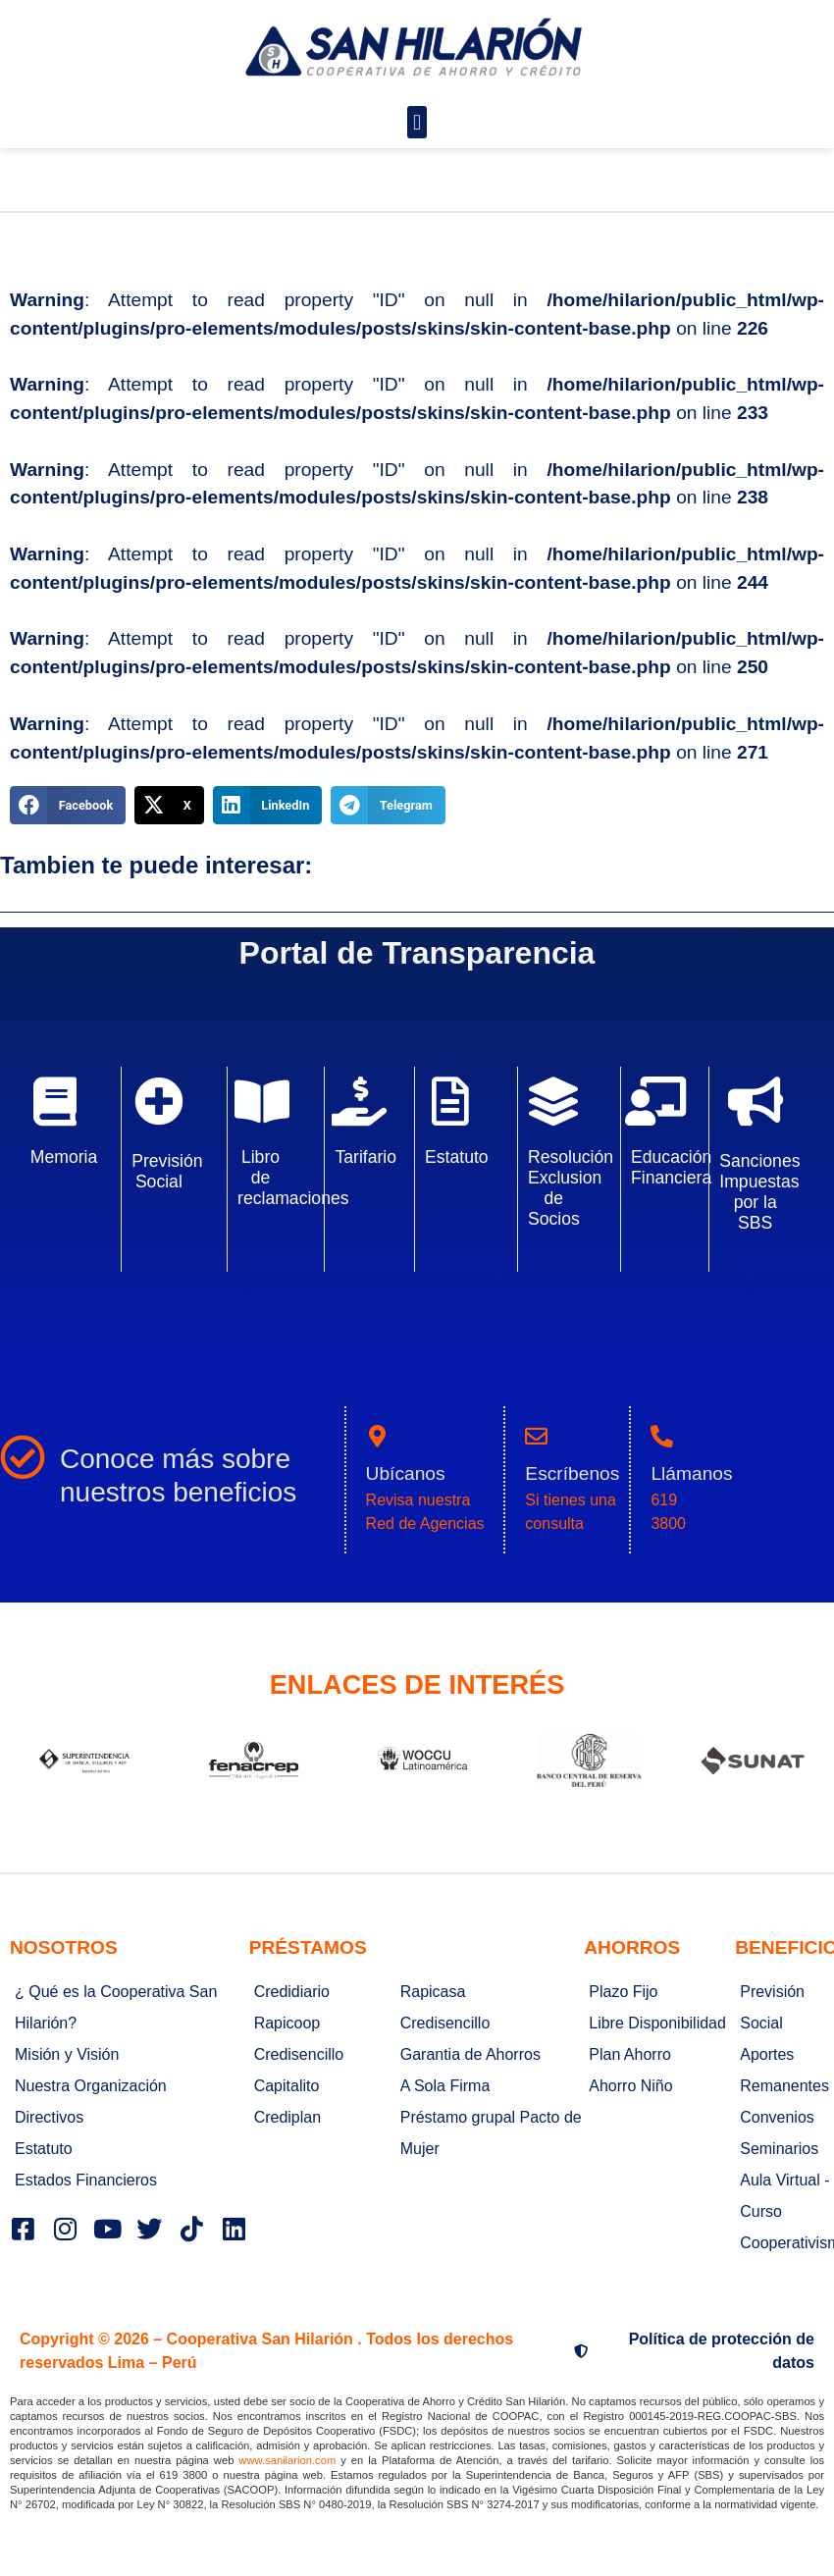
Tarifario (365, 1157)
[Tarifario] (359, 1101)
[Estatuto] (450, 1101)
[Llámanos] (662, 1436)
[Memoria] (54, 1101)
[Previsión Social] (158, 1101)
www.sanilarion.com (287, 2460)
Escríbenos (572, 1473)
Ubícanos (405, 1473)
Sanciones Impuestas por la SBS (759, 1192)
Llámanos (691, 1473)
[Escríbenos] (536, 1436)
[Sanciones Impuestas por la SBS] (755, 1101)
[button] (416, 122)
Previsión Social (166, 1171)
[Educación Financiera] (655, 1101)
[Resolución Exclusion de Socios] (553, 1101)
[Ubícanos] (377, 1436)
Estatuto (457, 1157)
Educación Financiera (671, 1167)
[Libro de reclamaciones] (262, 1101)
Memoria (63, 1157)
